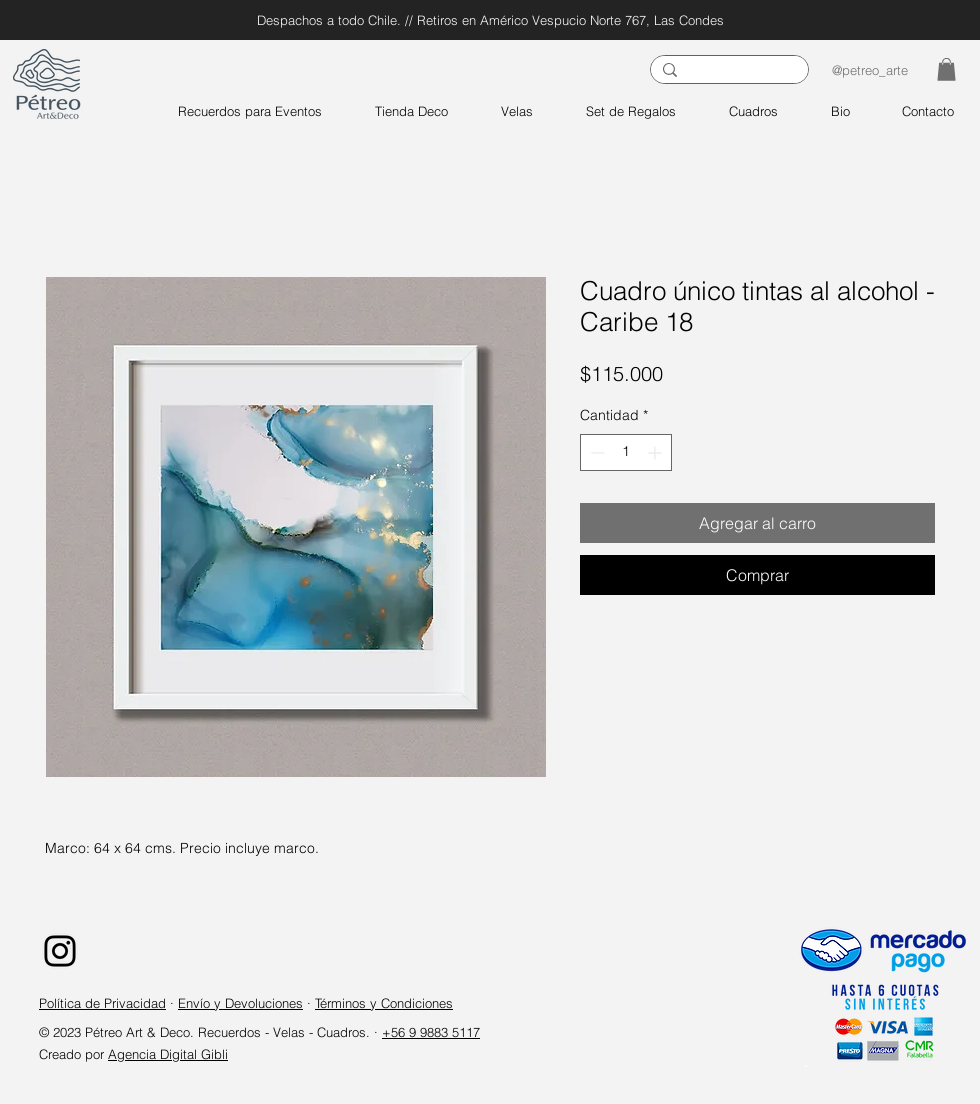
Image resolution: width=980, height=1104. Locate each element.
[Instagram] (60, 951)
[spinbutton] (626, 452)
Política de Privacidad (102, 1003)
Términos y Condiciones (384, 1003)
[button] (946, 69)
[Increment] (656, 452)
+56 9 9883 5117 (431, 1032)
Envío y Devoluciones (240, 1003)
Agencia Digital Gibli (168, 1054)
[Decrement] (595, 452)
